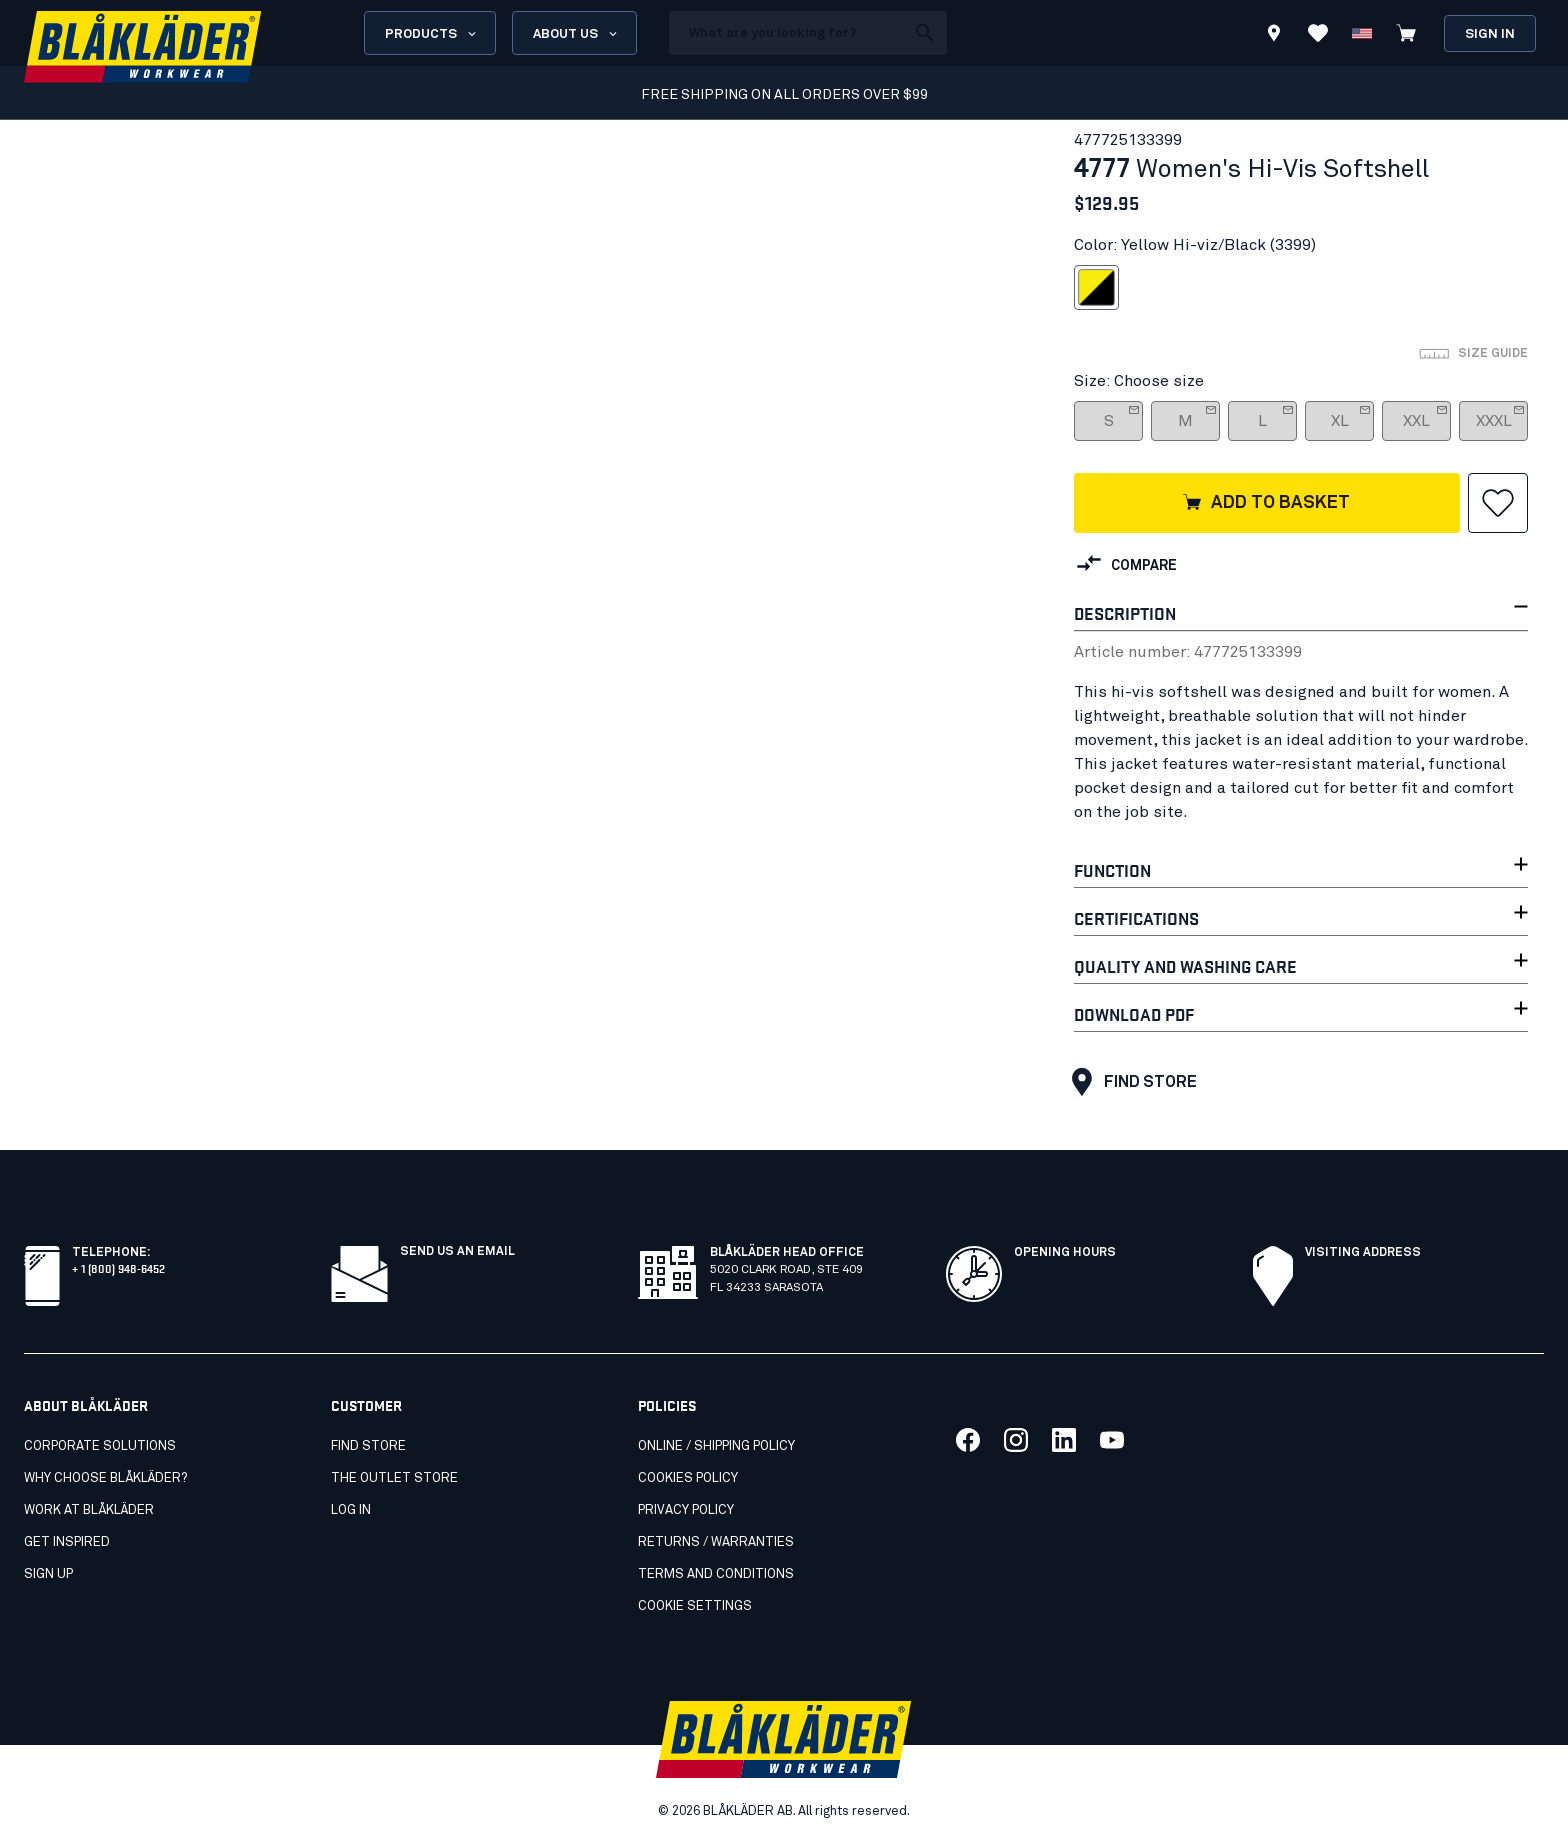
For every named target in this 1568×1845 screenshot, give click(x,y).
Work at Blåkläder (89, 1510)
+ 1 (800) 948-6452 (118, 1267)
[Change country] (1362, 33)
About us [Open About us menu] (576, 34)
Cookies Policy (688, 1478)
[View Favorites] (1318, 33)
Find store (1129, 1082)
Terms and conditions (716, 1574)
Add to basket (1265, 504)
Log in (351, 1510)
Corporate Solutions (100, 1446)
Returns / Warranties (716, 1542)
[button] (1498, 503)
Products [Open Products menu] (432, 34)
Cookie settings (695, 1606)
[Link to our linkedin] (1064, 1440)
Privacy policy (686, 1510)
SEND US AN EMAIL (457, 1252)
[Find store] (1274, 36)
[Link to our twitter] (1016, 1440)
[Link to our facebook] (968, 1440)
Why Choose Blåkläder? (105, 1478)
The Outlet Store (394, 1478)
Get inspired (67, 1542)
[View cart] (1406, 33)
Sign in (1490, 34)
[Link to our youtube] (1112, 1440)
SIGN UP (48, 1574)
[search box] (787, 33)
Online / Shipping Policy (716, 1446)
